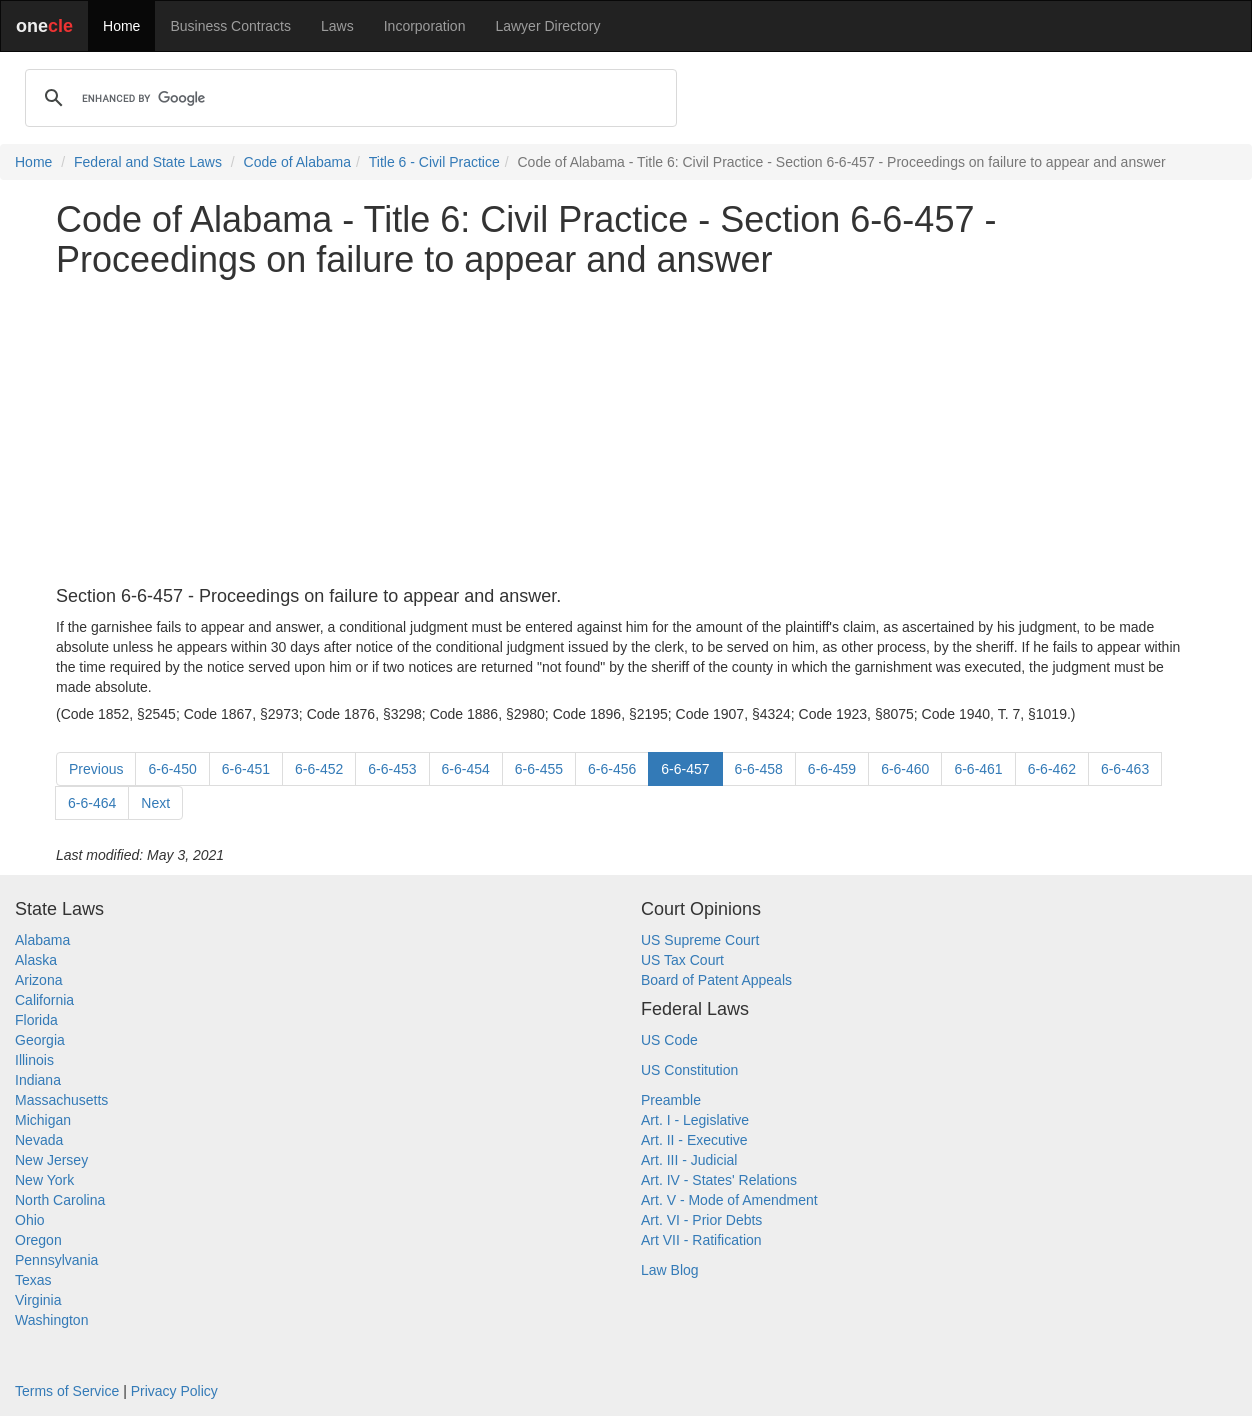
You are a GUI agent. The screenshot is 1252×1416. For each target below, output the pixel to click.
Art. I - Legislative (695, 1120)
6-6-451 (246, 769)
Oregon (38, 1240)
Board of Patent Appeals (716, 980)
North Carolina (60, 1200)
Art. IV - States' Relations (719, 1180)
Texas (33, 1280)
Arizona (38, 980)
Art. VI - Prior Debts (701, 1220)
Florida (36, 1020)
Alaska (36, 960)
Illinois (34, 1060)
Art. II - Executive (694, 1140)
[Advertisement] (626, 433)
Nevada (39, 1140)
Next (155, 803)
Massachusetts (61, 1100)
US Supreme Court (700, 940)
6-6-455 (539, 769)
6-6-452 (319, 769)
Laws (337, 26)
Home (121, 26)
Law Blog (670, 1270)
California (44, 1000)
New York (44, 1180)
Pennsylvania (56, 1260)
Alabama (42, 940)
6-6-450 (172, 769)
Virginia (38, 1300)
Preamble (671, 1100)
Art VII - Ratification (701, 1240)
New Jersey (51, 1160)
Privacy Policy (174, 1391)
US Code (669, 1040)
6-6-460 (905, 769)
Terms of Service (67, 1391)
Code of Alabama (297, 162)
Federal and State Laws (148, 162)
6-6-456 (612, 769)
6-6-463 (1125, 769)
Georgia (40, 1040)
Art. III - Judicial (689, 1160)
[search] (348, 98)
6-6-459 (832, 769)
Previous (96, 769)
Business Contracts (230, 26)
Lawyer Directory (547, 26)
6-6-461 (978, 769)
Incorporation (425, 26)
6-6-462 (1052, 769)
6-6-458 (759, 769)
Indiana (38, 1080)
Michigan (43, 1120)
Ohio (30, 1220)
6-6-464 (92, 803)
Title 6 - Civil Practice (434, 162)
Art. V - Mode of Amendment (729, 1200)
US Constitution (689, 1070)
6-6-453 (392, 769)
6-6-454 (466, 769)
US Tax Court (682, 960)
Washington (51, 1320)
